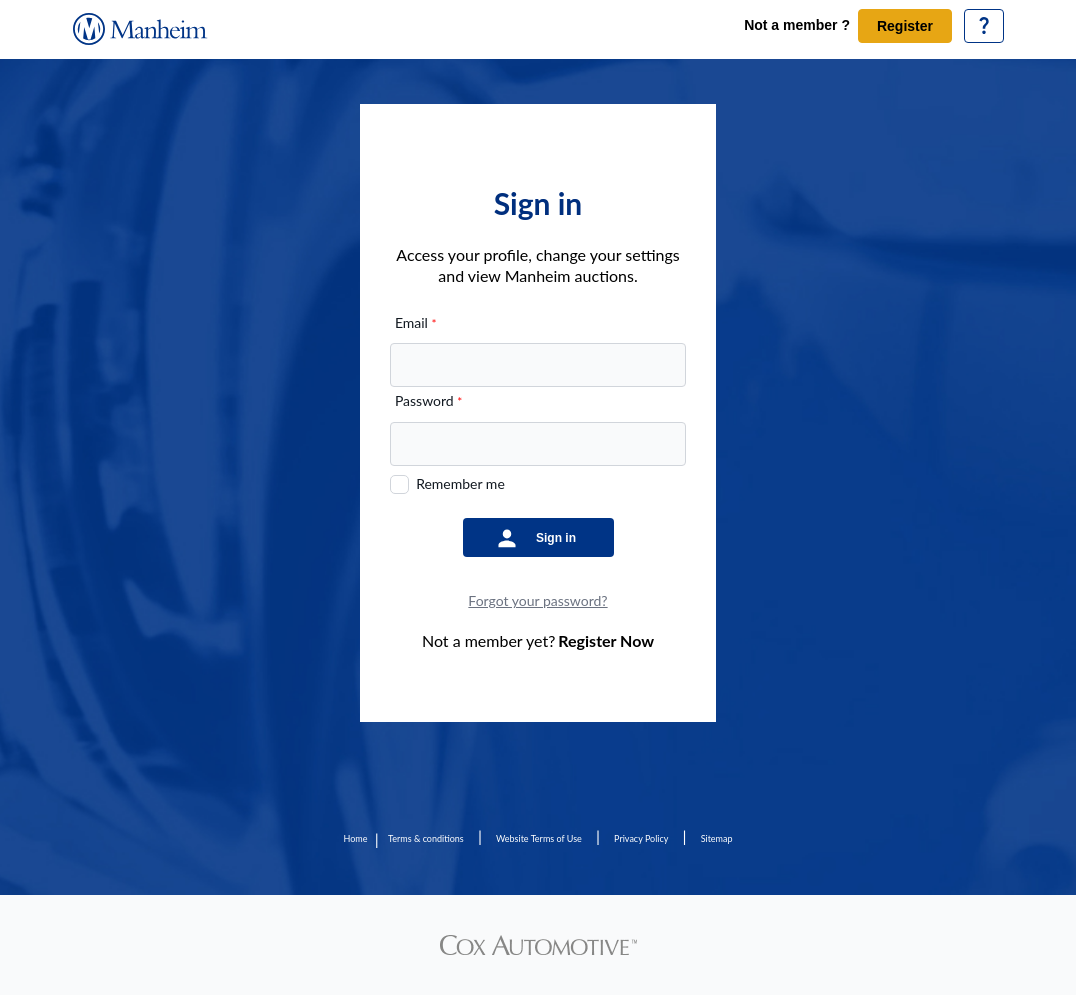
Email (416, 322)
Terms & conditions (426, 838)
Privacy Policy (641, 838)
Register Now (606, 640)
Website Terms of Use (539, 838)
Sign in (556, 538)
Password (428, 400)
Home (355, 838)
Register (905, 26)
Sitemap (717, 838)
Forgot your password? (537, 600)
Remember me (460, 483)
